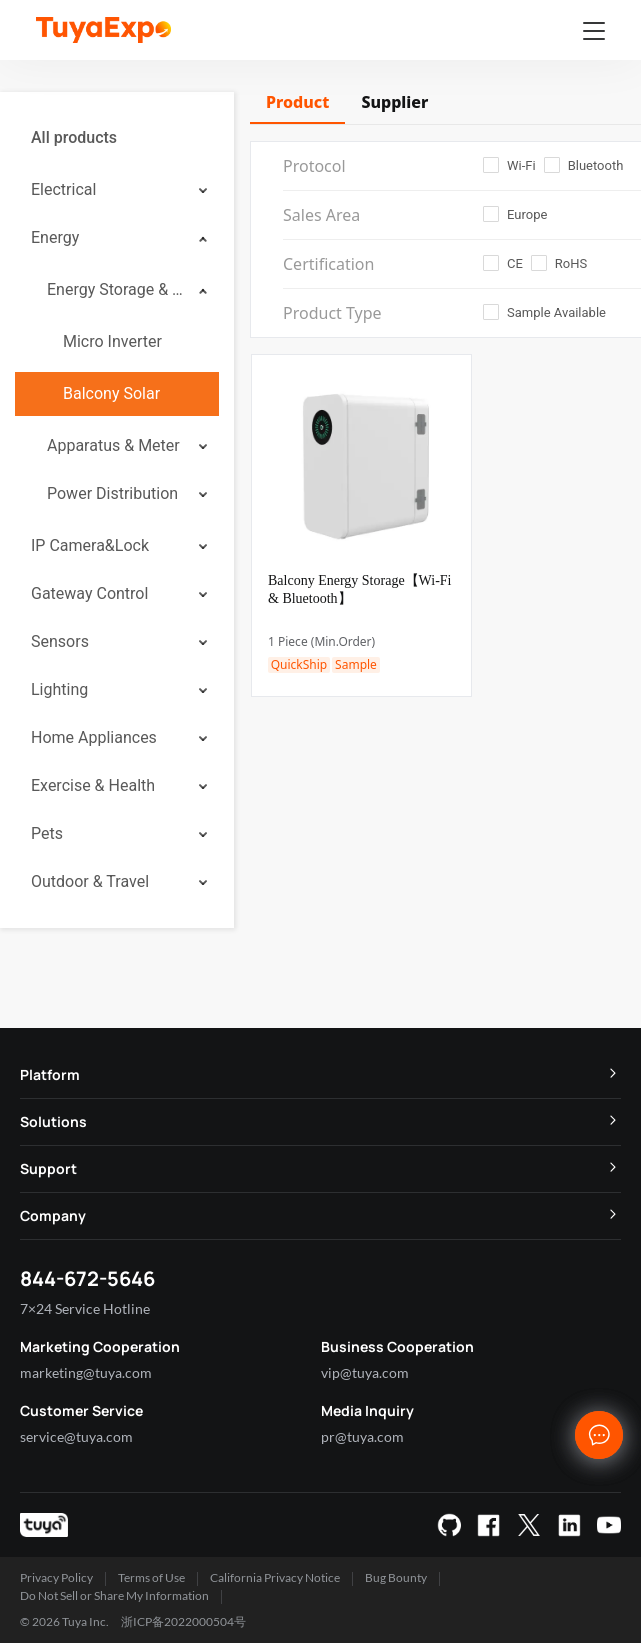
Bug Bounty (396, 1577)
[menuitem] (117, 138)
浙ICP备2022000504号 (183, 1621)
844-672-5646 (87, 1278)
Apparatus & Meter (113, 445)
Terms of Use (151, 1577)
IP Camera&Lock (90, 545)
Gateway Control (89, 593)
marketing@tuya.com (86, 1372)
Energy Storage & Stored (116, 289)
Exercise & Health (93, 785)
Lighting (59, 689)
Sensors (60, 641)
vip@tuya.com (365, 1372)
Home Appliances (94, 737)
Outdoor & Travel (90, 881)
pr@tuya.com (362, 1436)
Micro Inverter (112, 341)
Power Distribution (112, 493)
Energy (55, 237)
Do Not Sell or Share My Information (114, 1595)
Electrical (63, 189)
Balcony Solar (111, 393)
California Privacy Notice (275, 1577)
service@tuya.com (76, 1436)
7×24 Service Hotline (85, 1308)
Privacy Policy (56, 1577)
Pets (47, 833)
